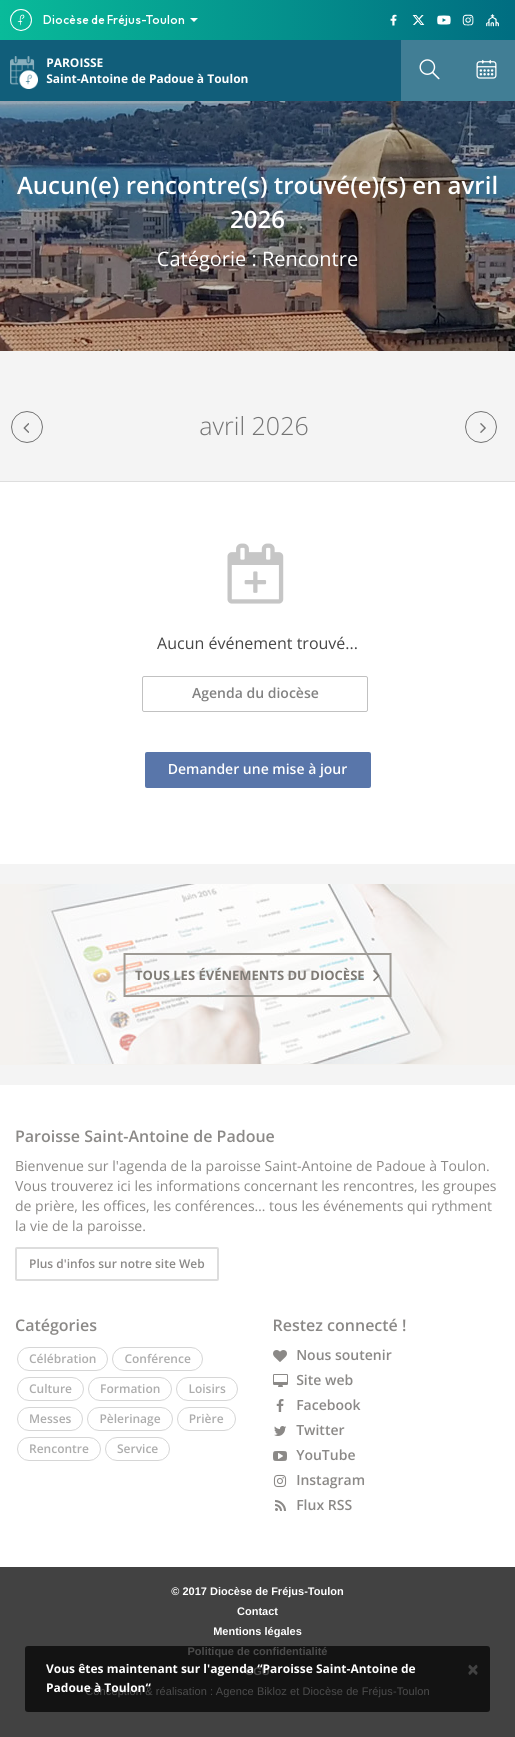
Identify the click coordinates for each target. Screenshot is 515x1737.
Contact (257, 1612)
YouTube (314, 1455)
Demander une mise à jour (258, 769)
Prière (206, 1418)
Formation (130, 1388)
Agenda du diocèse (255, 693)
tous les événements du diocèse (257, 975)
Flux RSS (313, 1505)
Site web (313, 1380)
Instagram (319, 1480)
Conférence (157, 1358)
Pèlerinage (129, 1418)
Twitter (309, 1430)
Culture (50, 1388)
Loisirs (206, 1388)
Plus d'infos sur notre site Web (117, 1263)
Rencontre (59, 1448)
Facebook (317, 1405)
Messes (50, 1418)
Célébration (62, 1358)
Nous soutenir (332, 1355)
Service (137, 1448)
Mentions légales (257, 1632)
